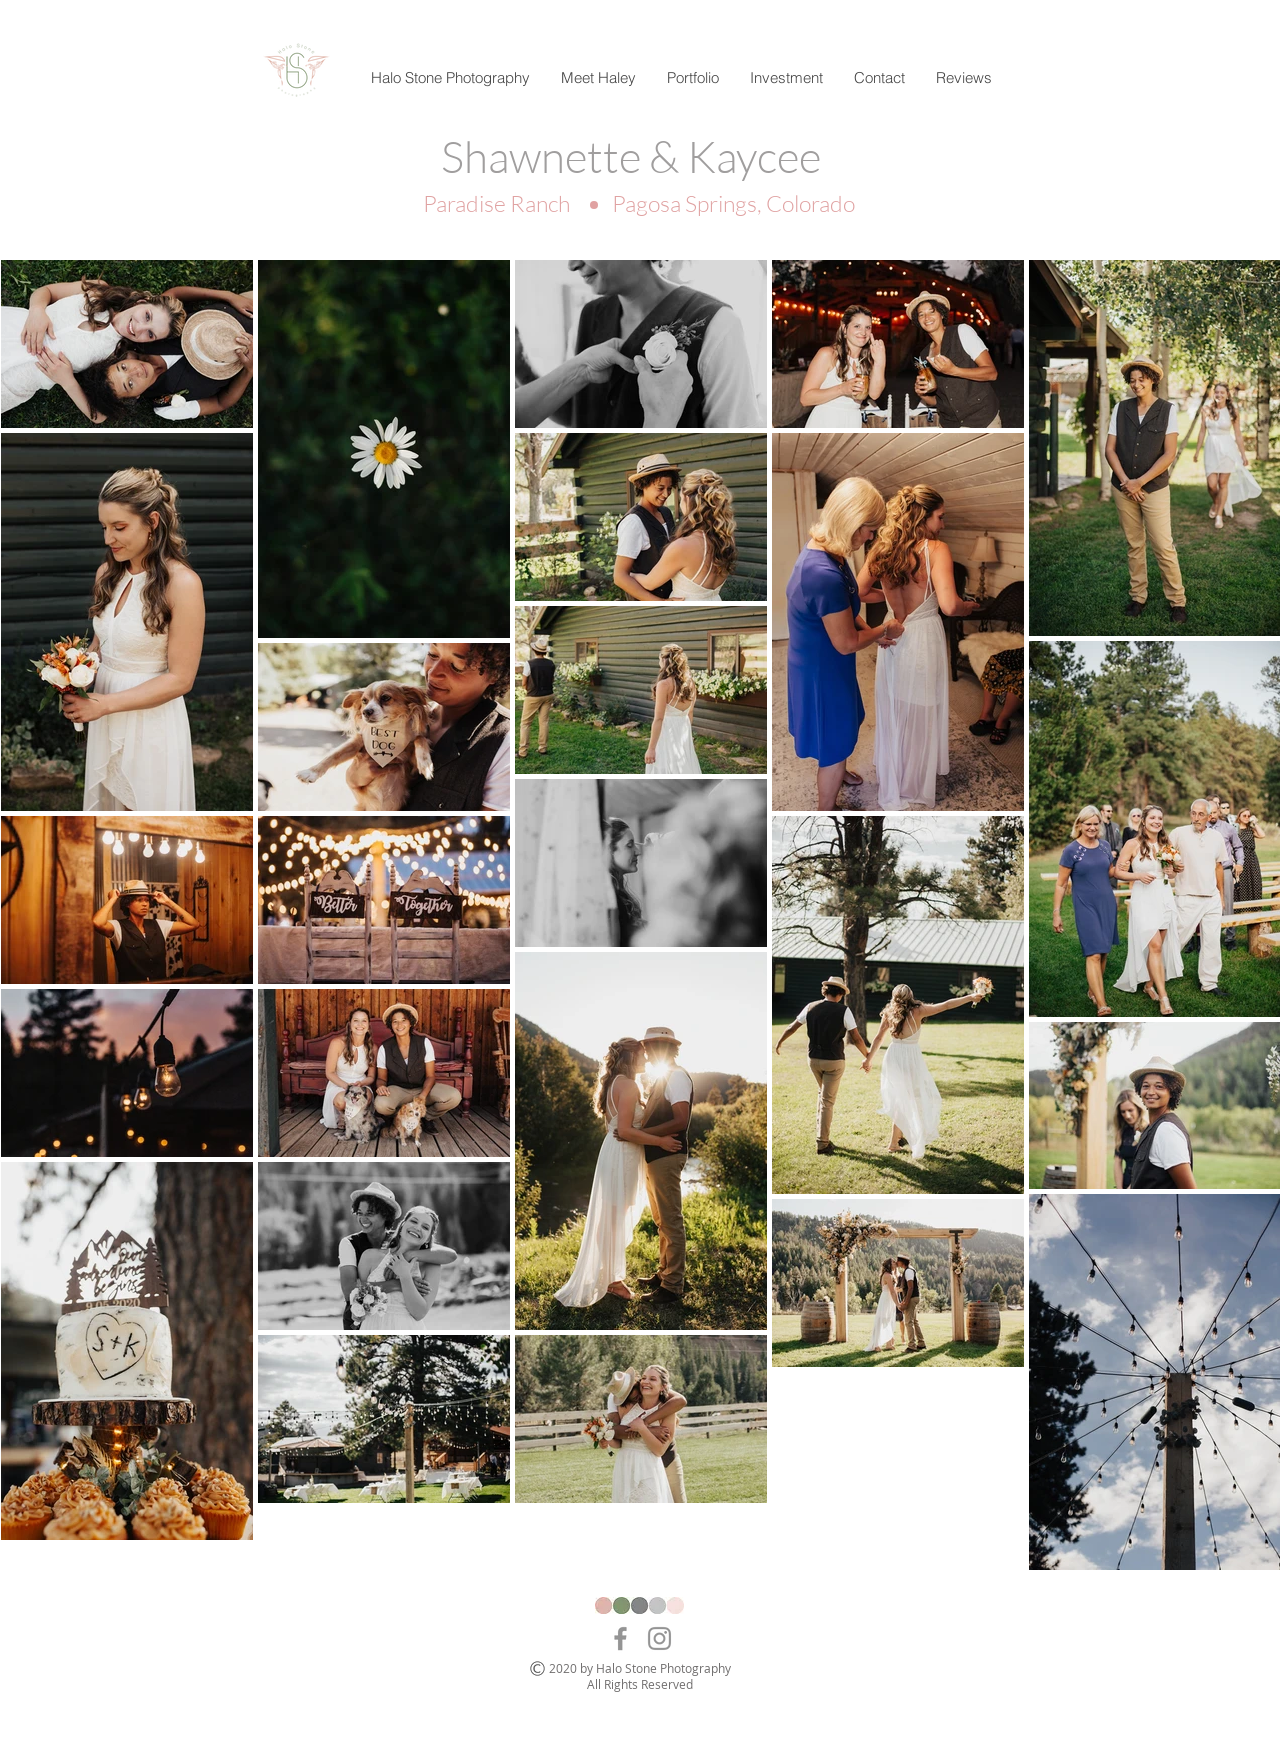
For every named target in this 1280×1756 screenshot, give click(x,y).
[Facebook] (620, 1638)
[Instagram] (659, 1638)
